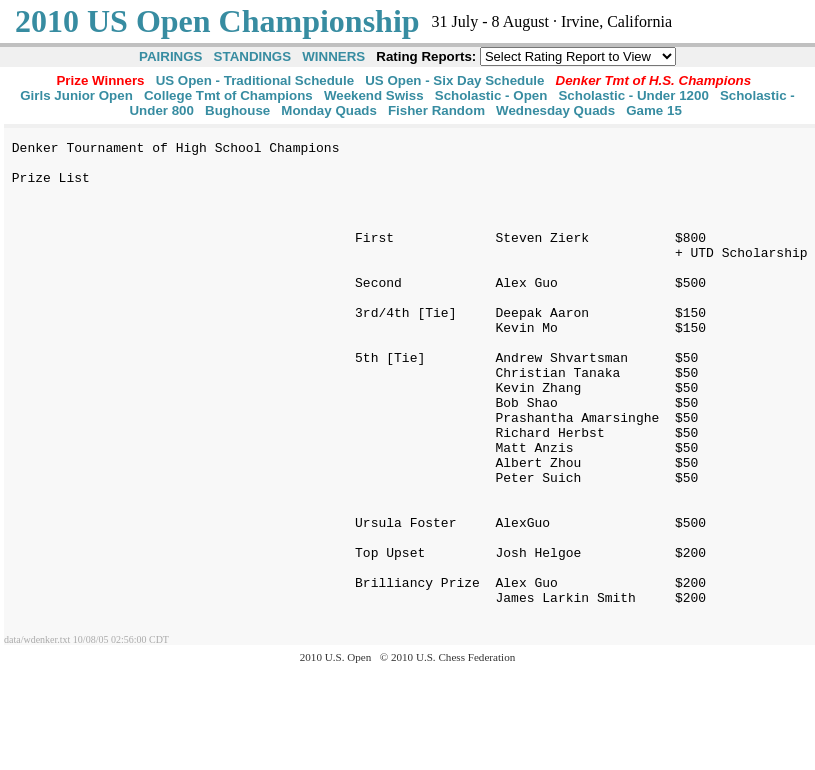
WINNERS (333, 56)
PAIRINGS (170, 56)
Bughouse (237, 110)
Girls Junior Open (76, 95)
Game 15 (654, 110)
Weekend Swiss (374, 95)
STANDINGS (253, 56)
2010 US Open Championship (217, 21)
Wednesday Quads (555, 110)
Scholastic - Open (491, 95)
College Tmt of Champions (228, 95)
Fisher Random (436, 110)
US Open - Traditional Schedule (255, 80)
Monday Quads (329, 110)
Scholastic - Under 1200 (633, 95)
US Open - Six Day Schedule (454, 80)
